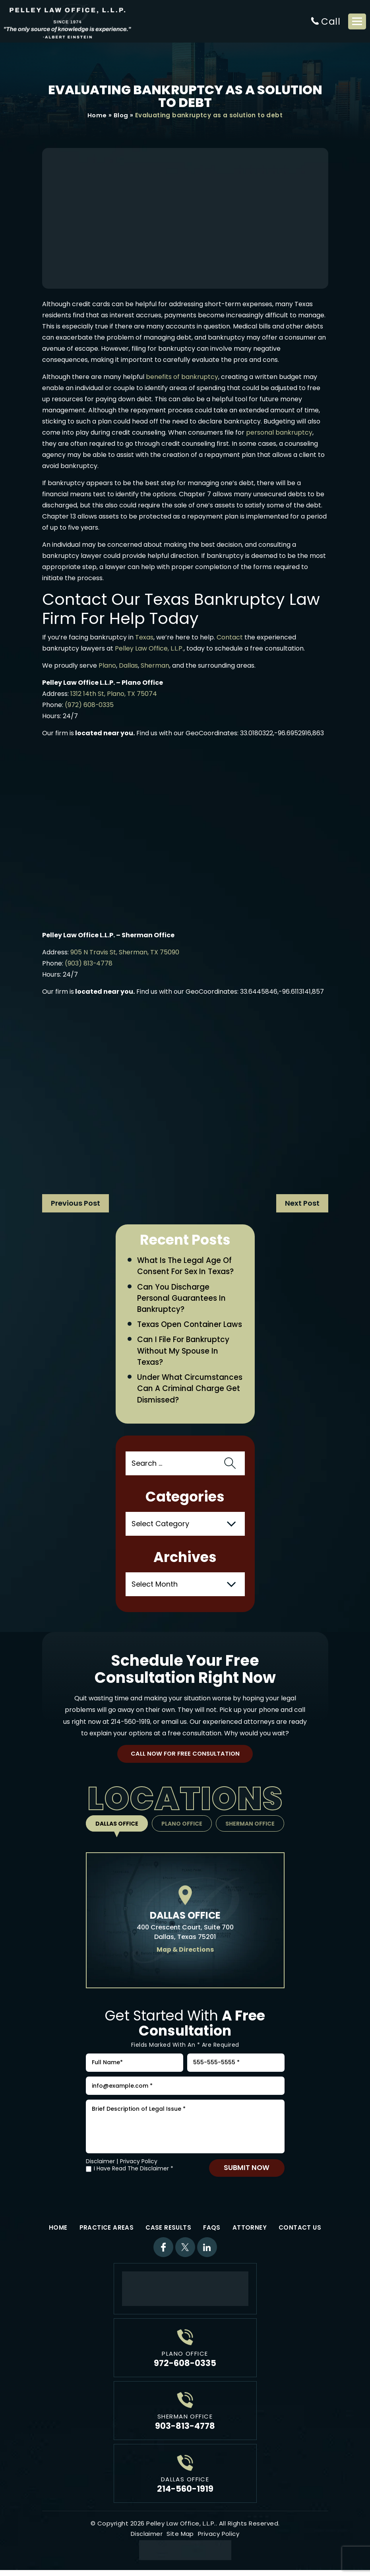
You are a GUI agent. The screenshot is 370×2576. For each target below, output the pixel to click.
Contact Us (300, 2233)
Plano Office (181, 1826)
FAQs (212, 2233)
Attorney (249, 2233)
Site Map (180, 2539)
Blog (121, 115)
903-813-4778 (185, 2431)
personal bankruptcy (279, 432)
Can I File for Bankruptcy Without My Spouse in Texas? (184, 1352)
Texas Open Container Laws (189, 1325)
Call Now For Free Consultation (185, 1756)
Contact (230, 637)
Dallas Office (116, 1826)
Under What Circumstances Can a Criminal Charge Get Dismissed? (190, 1390)
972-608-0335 (185, 2368)
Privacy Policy (138, 2167)
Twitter (185, 2253)
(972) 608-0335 (89, 705)
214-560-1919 (130, 1723)
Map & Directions (185, 1951)
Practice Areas (106, 2233)
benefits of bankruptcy (182, 377)
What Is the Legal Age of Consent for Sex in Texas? (186, 1266)
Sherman (155, 665)
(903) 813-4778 (89, 963)
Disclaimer (100, 2167)
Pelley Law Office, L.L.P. (149, 648)
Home (97, 115)
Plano (107, 665)
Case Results (168, 2233)
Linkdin (207, 2253)
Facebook (163, 2253)
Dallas (128, 665)
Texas (144, 637)
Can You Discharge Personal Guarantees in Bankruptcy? (181, 1298)
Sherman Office (250, 1826)
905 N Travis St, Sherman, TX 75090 (124, 952)
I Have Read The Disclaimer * (133, 2175)
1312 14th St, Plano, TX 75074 (113, 694)
